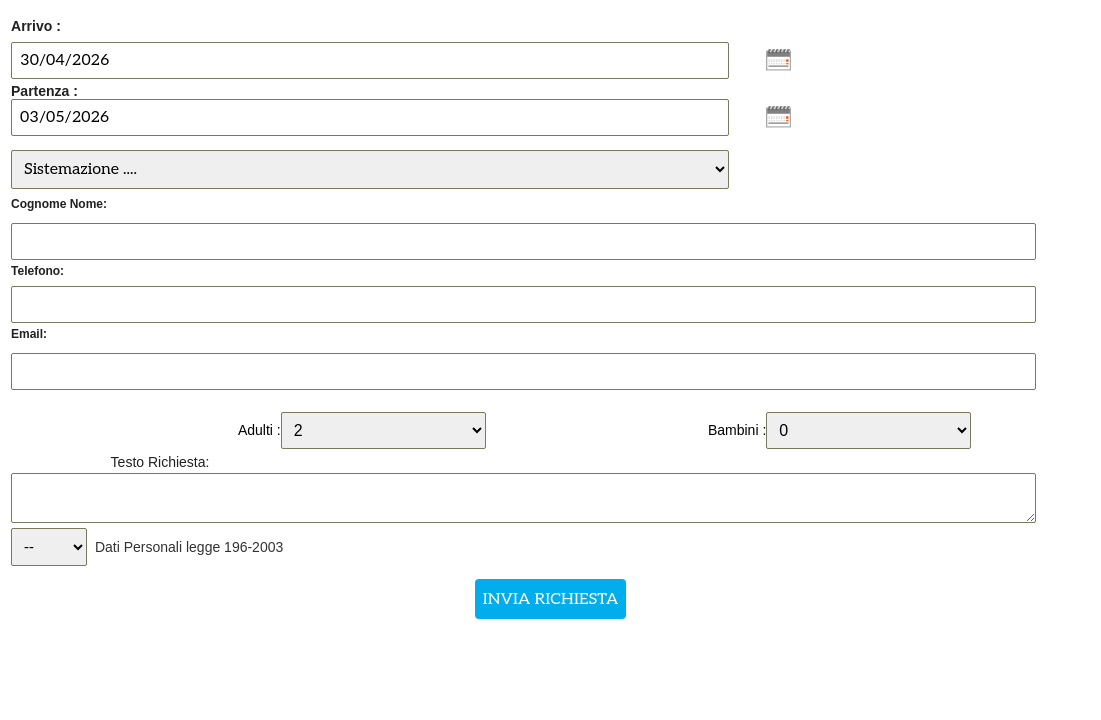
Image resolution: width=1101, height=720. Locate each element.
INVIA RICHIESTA (550, 599)
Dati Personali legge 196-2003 (189, 547)
